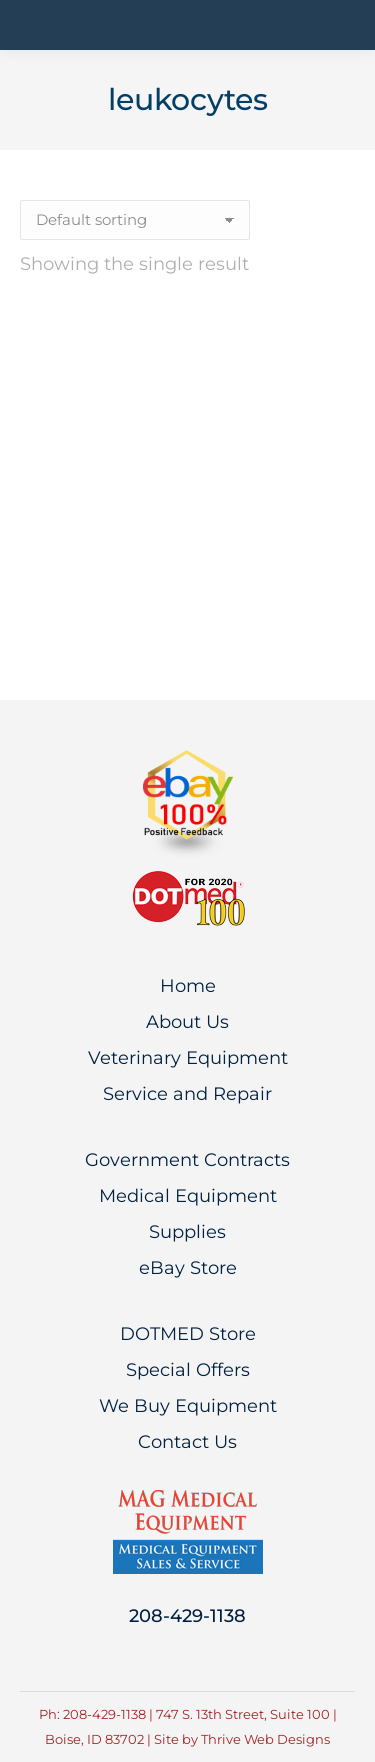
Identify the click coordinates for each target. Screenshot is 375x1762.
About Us (187, 1022)
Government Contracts (187, 1160)
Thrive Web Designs (265, 1739)
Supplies (187, 1232)
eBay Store (188, 1268)
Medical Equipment (188, 1196)
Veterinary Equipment (188, 1058)
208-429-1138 (187, 1616)
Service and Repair (187, 1094)
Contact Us (187, 1442)
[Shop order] (135, 220)
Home (188, 986)
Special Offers (188, 1370)
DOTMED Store (188, 1334)
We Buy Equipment (188, 1406)
